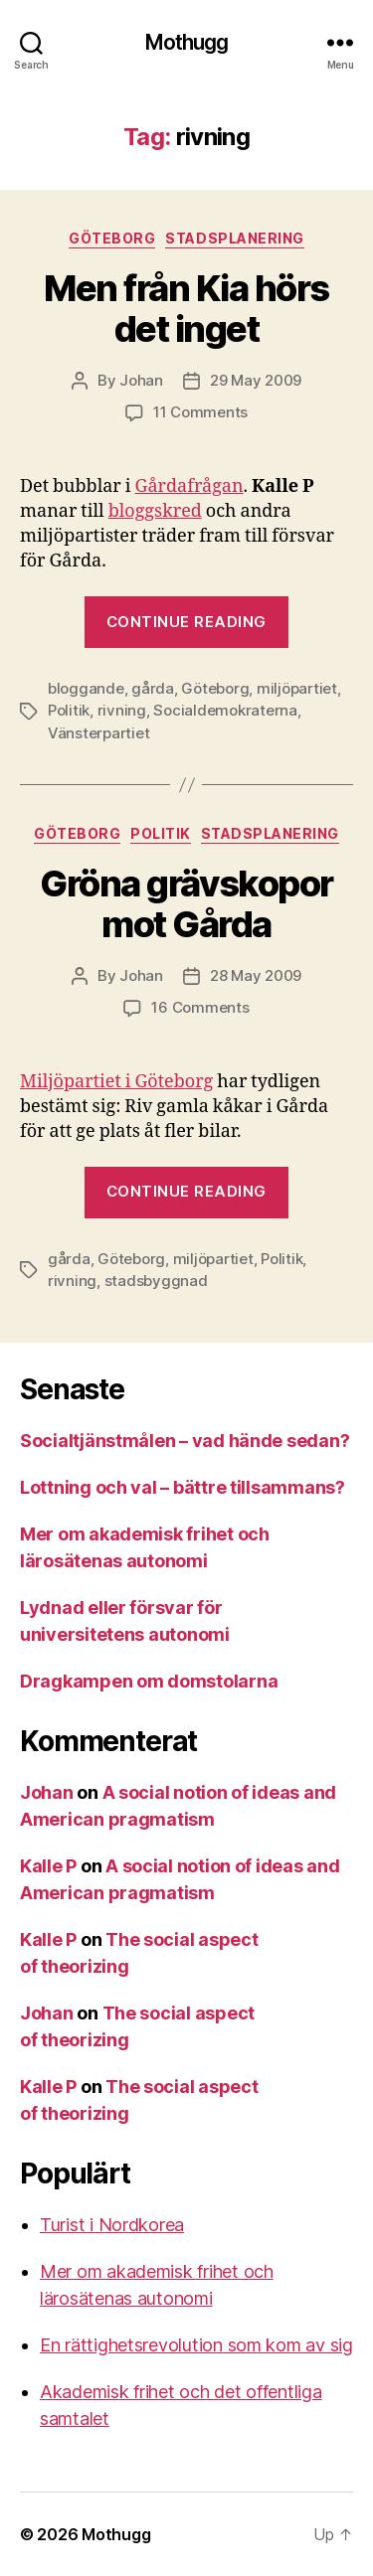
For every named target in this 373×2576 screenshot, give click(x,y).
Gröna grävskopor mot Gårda (186, 904)
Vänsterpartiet (98, 733)
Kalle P (48, 1865)
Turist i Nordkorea (112, 2224)
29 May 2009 (255, 380)
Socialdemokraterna (224, 710)
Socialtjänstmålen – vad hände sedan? (184, 1440)
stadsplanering (234, 238)
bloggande (86, 688)
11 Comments (200, 411)
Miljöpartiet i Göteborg (116, 1081)
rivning (121, 710)
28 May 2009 (255, 975)
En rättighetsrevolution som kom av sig (196, 2344)
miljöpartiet (297, 688)
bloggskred (155, 511)
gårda (152, 688)
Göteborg (112, 238)
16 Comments (200, 1007)
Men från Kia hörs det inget (186, 308)
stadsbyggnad (156, 1280)
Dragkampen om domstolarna (149, 1681)
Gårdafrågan (189, 486)
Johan (141, 380)
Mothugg (187, 42)
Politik (69, 710)
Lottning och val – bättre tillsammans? (182, 1487)
